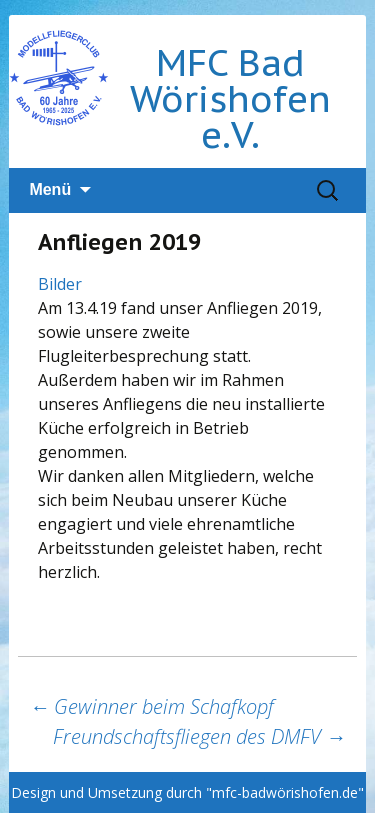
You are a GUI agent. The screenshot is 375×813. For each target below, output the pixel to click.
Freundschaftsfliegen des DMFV (199, 736)
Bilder (60, 284)
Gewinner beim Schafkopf (151, 706)
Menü (50, 189)
